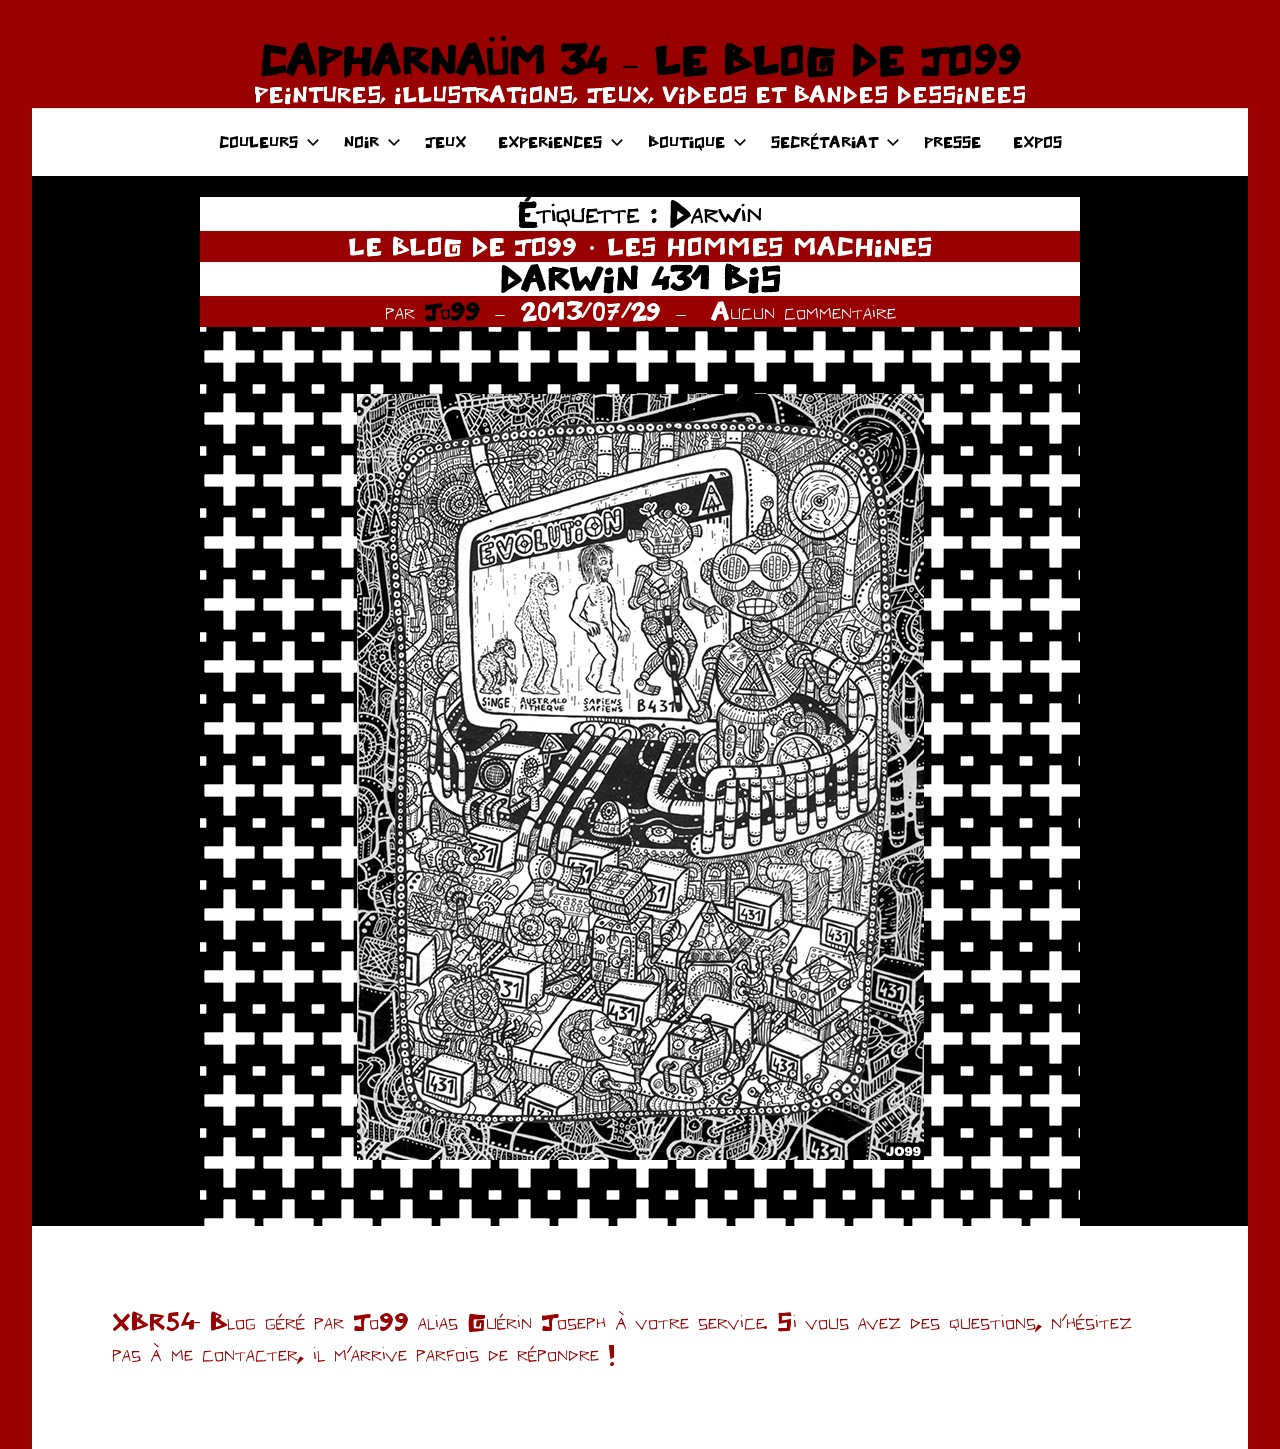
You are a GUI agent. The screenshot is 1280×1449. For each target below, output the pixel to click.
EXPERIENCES (561, 141)
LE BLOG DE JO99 (462, 246)
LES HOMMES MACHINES (770, 246)
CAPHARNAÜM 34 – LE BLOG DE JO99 (639, 60)
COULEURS (269, 141)
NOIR (372, 141)
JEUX (445, 141)
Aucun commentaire (803, 311)
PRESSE (952, 141)
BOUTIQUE (697, 141)
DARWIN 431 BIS (640, 278)
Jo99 (452, 311)
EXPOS (1037, 141)
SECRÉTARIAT (835, 141)
